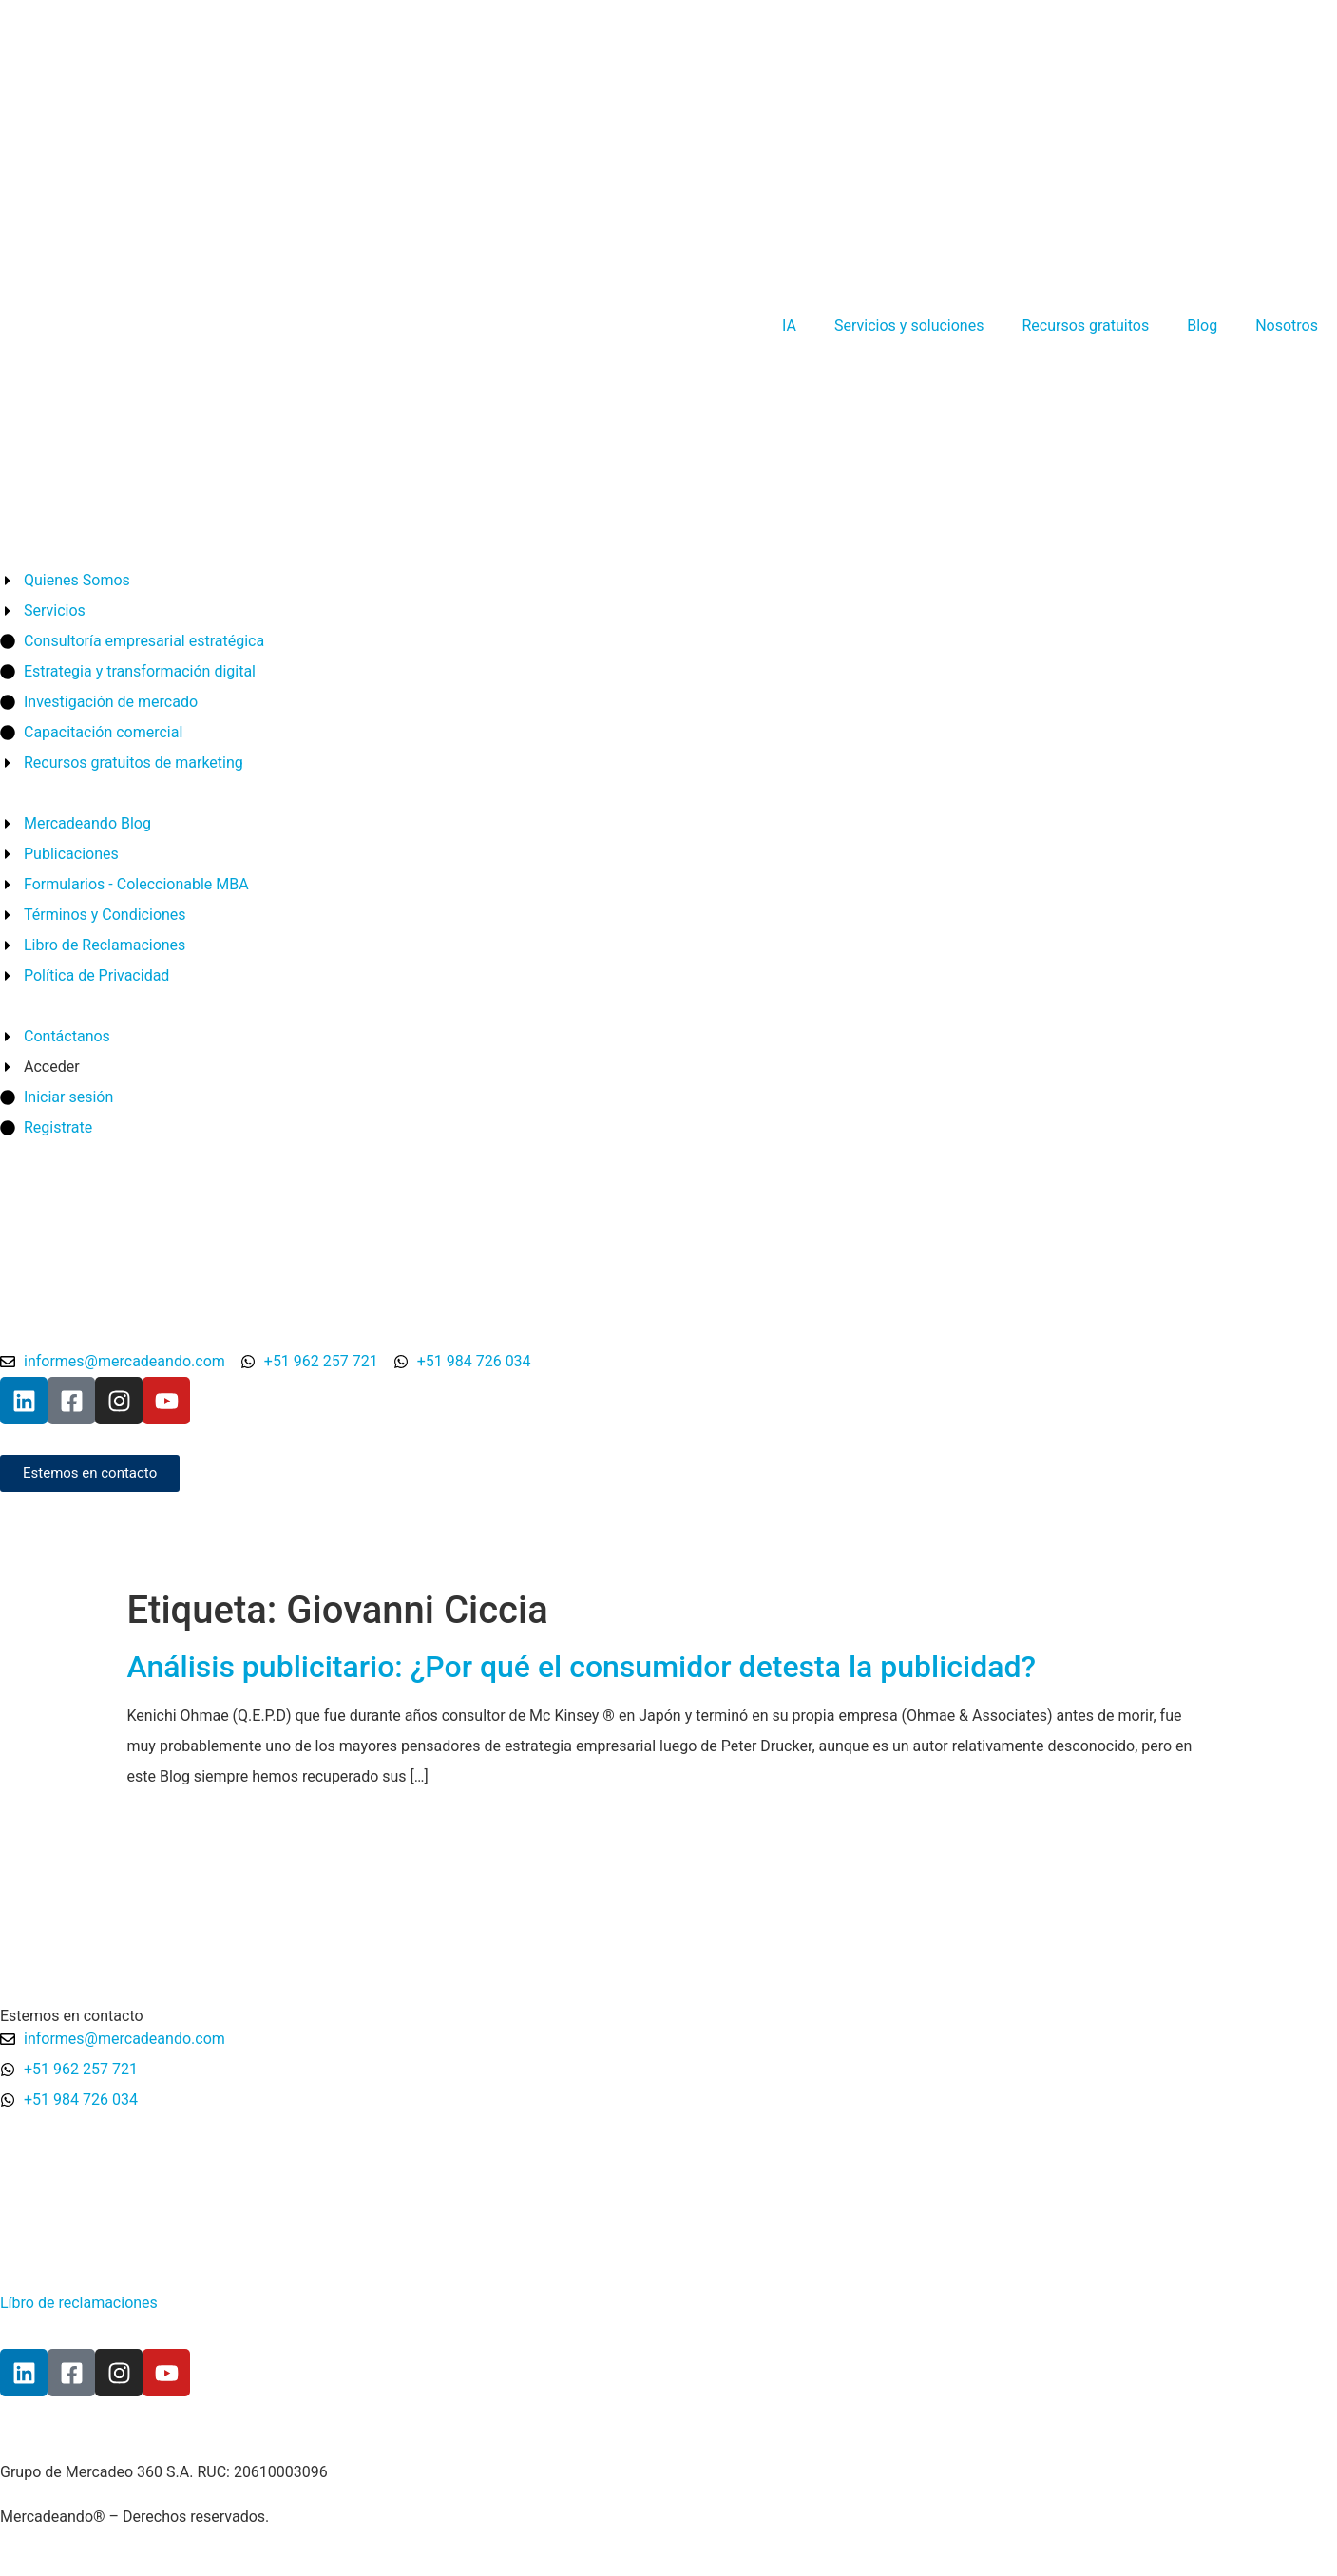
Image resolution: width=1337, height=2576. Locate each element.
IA (789, 325)
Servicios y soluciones (909, 325)
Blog (1202, 325)
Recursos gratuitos (1085, 325)
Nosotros (1286, 325)
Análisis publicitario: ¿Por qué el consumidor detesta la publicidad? (582, 1667)
